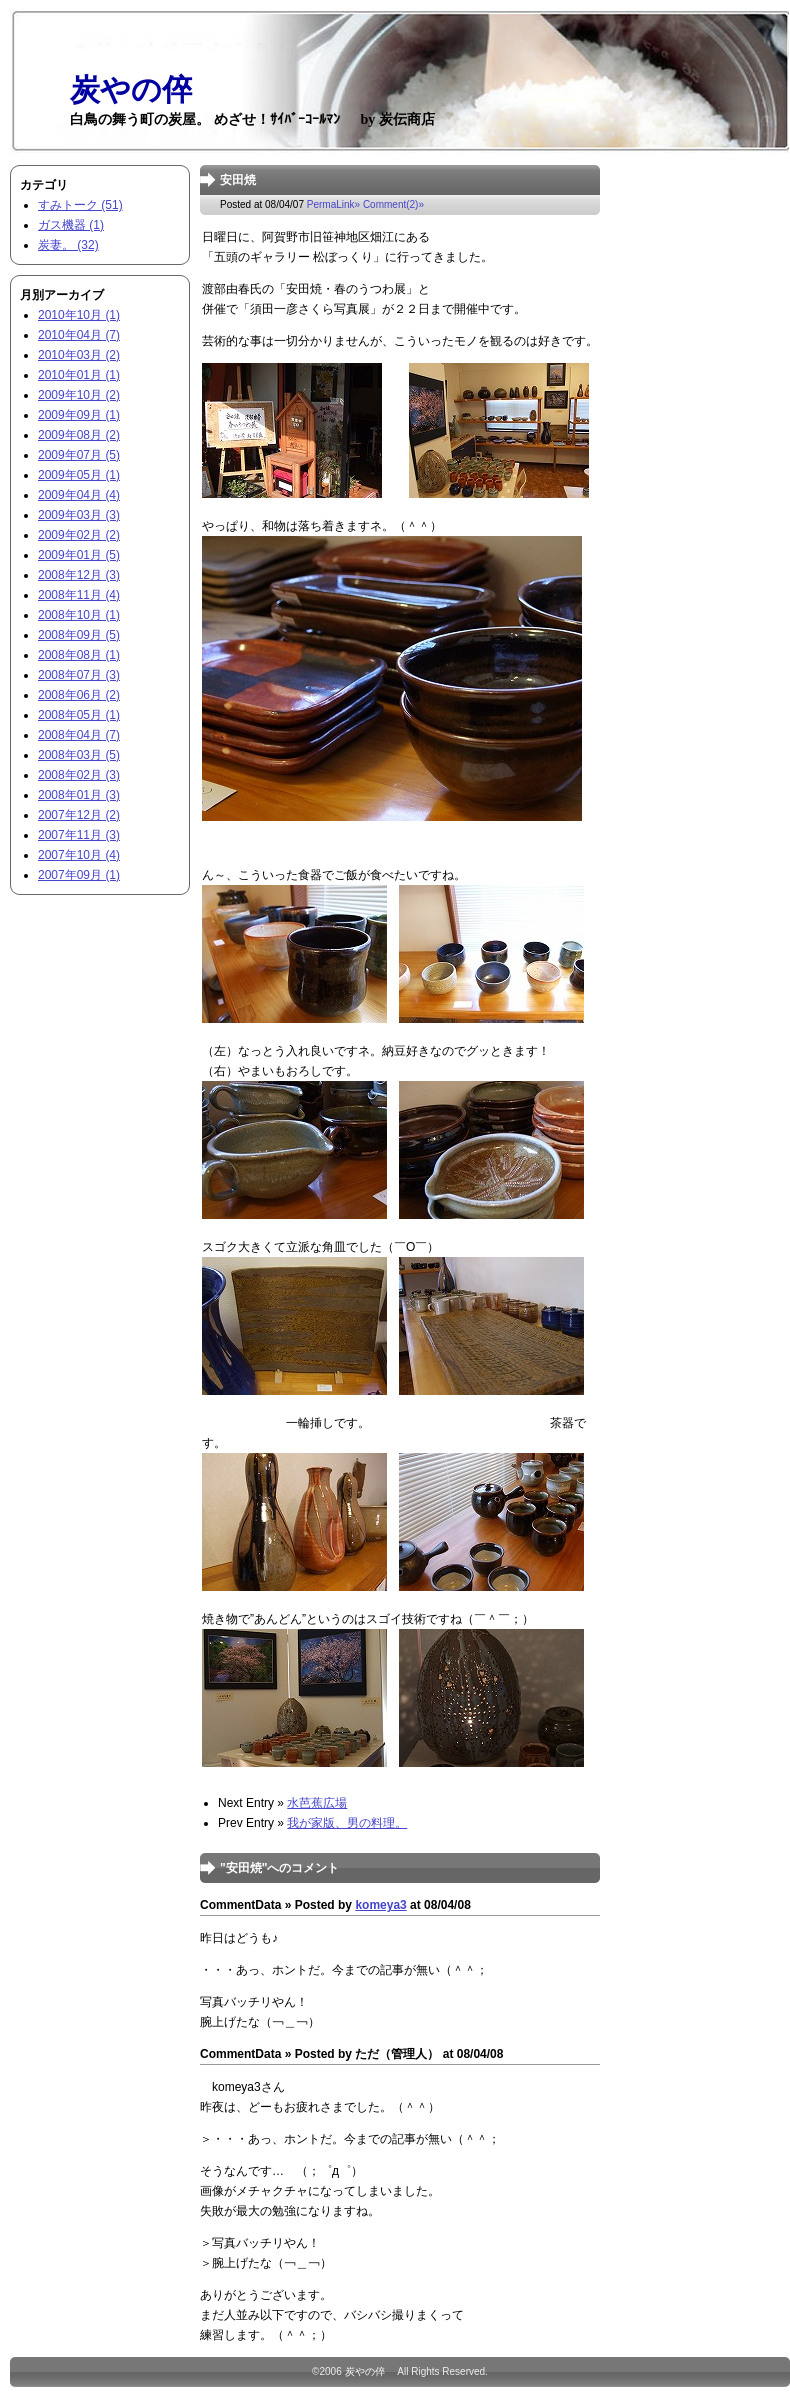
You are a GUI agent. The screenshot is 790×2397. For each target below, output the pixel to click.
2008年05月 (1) (79, 715)
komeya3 (380, 1905)
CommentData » (245, 1905)
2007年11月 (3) (79, 835)
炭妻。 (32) (68, 245)
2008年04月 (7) (79, 735)
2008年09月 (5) (79, 635)
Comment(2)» (393, 204)
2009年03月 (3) (79, 515)
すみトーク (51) (80, 205)
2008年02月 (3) (79, 775)
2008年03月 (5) (79, 755)
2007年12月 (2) (79, 815)
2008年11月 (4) (79, 595)
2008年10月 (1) (79, 615)
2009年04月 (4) (79, 495)
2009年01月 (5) (79, 555)
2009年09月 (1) (79, 415)
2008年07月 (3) (79, 675)
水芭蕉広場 (317, 1803)
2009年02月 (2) (79, 535)
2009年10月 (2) (79, 395)
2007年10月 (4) (79, 855)
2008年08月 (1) (79, 655)
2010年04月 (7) (79, 335)
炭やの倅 (370, 2371)
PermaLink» (333, 204)
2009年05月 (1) (79, 475)
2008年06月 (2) (79, 695)
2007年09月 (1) (79, 875)
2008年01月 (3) (79, 795)
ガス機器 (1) (71, 225)
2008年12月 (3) (79, 575)
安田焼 (238, 180)
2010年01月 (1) (79, 375)
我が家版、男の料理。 (347, 1823)
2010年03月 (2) (79, 355)
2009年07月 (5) (79, 455)
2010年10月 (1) (79, 315)
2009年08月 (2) (79, 435)
